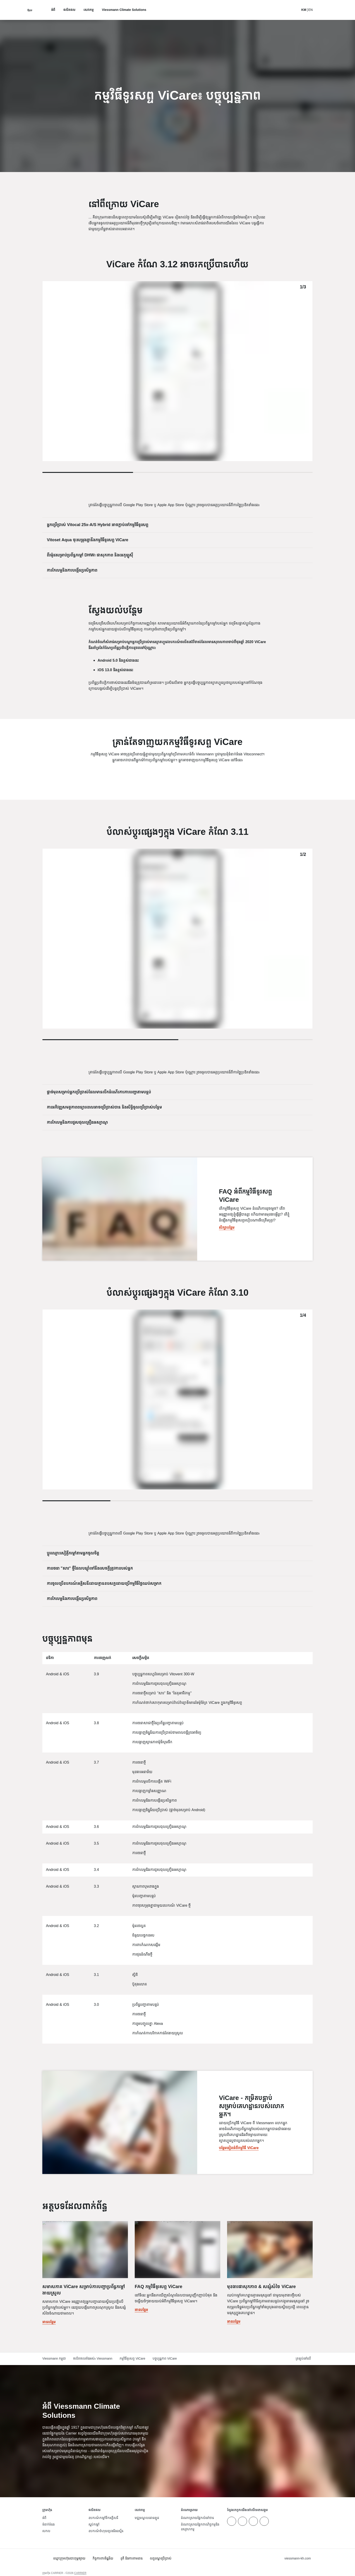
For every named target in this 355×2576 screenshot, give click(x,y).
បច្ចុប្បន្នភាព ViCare (165, 2358)
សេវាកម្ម (89, 9)
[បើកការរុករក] (29, 10)
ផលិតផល (69, 9)
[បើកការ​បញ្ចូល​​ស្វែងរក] (293, 9)
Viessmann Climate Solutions (124, 9)
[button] (304, 2359)
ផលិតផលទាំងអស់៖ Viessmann (92, 2358)
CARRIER (80, 2573)
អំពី (53, 9)
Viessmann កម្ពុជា (54, 2358)
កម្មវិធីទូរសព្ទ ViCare (132, 2358)
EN (310, 9)
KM (303, 9)
